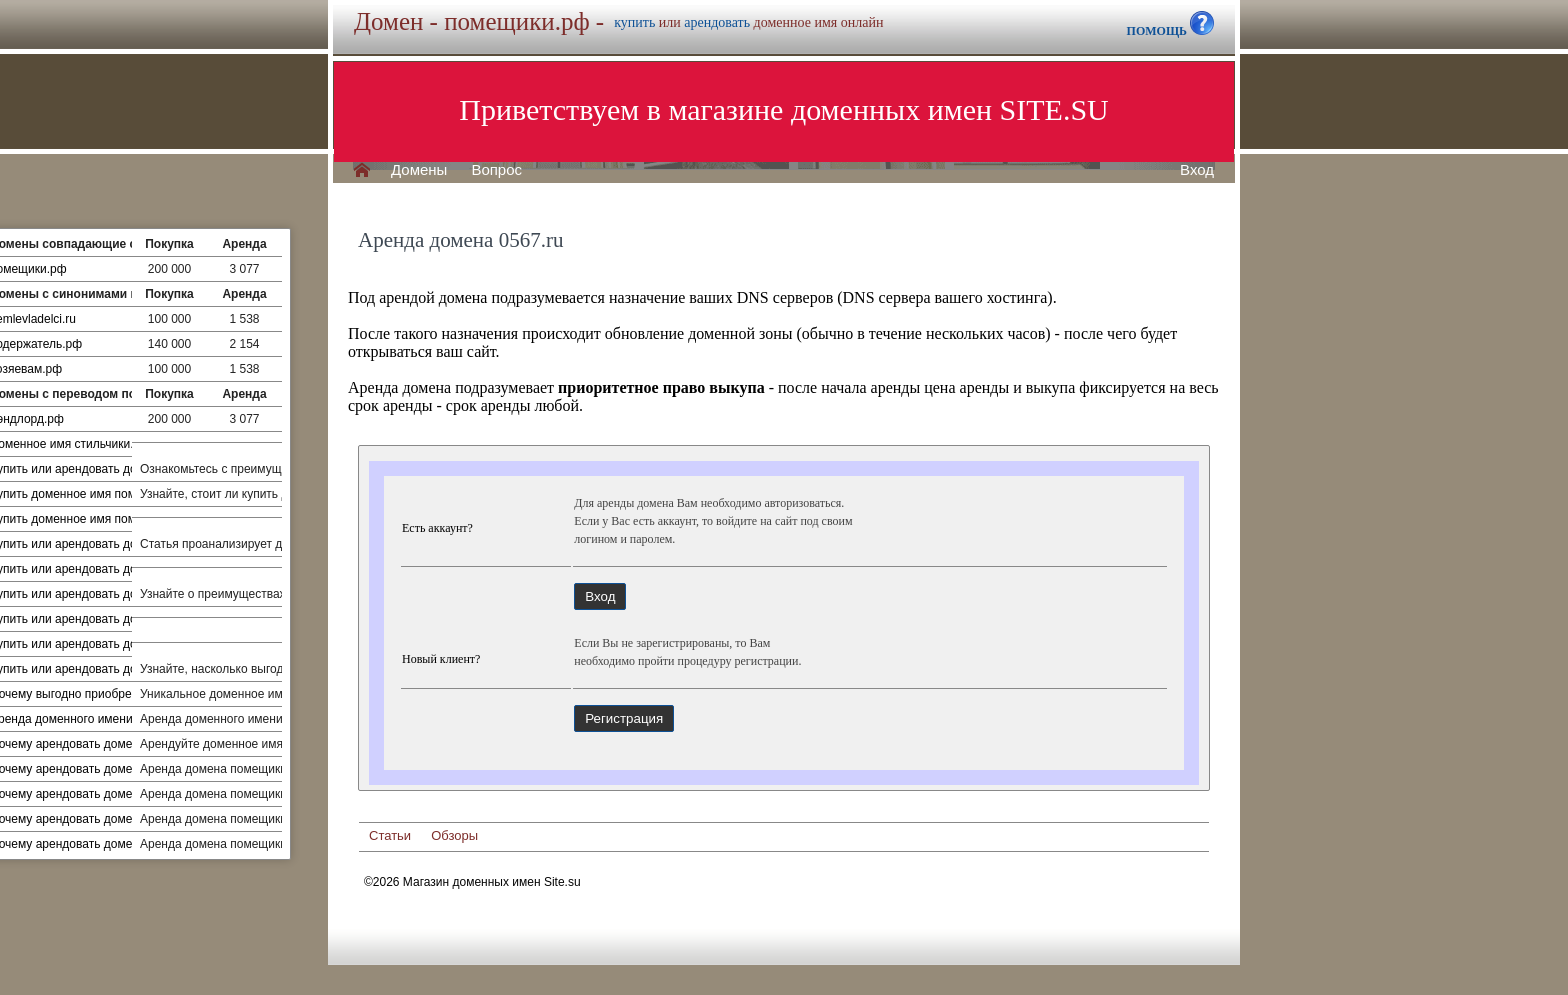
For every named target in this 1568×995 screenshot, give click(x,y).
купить (634, 22)
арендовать (717, 22)
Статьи (390, 835)
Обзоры (454, 835)
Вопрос (496, 170)
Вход (1197, 170)
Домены (419, 170)
